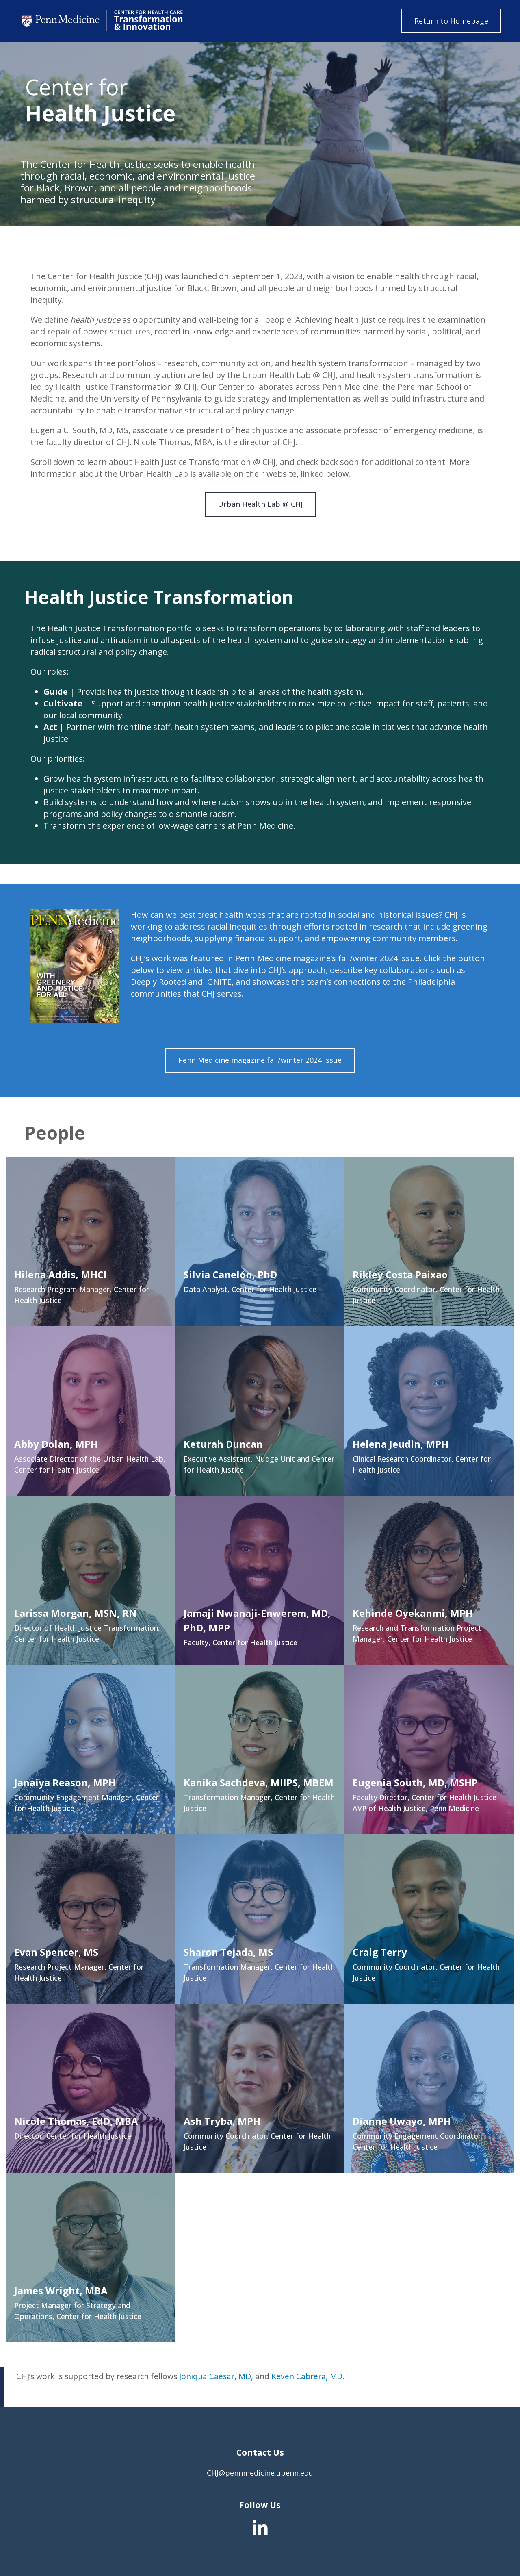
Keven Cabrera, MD (306, 2376)
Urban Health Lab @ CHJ (260, 504)
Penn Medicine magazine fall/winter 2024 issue (260, 1060)
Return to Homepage (451, 21)
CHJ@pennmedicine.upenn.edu (260, 2473)
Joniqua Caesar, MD (215, 2376)
